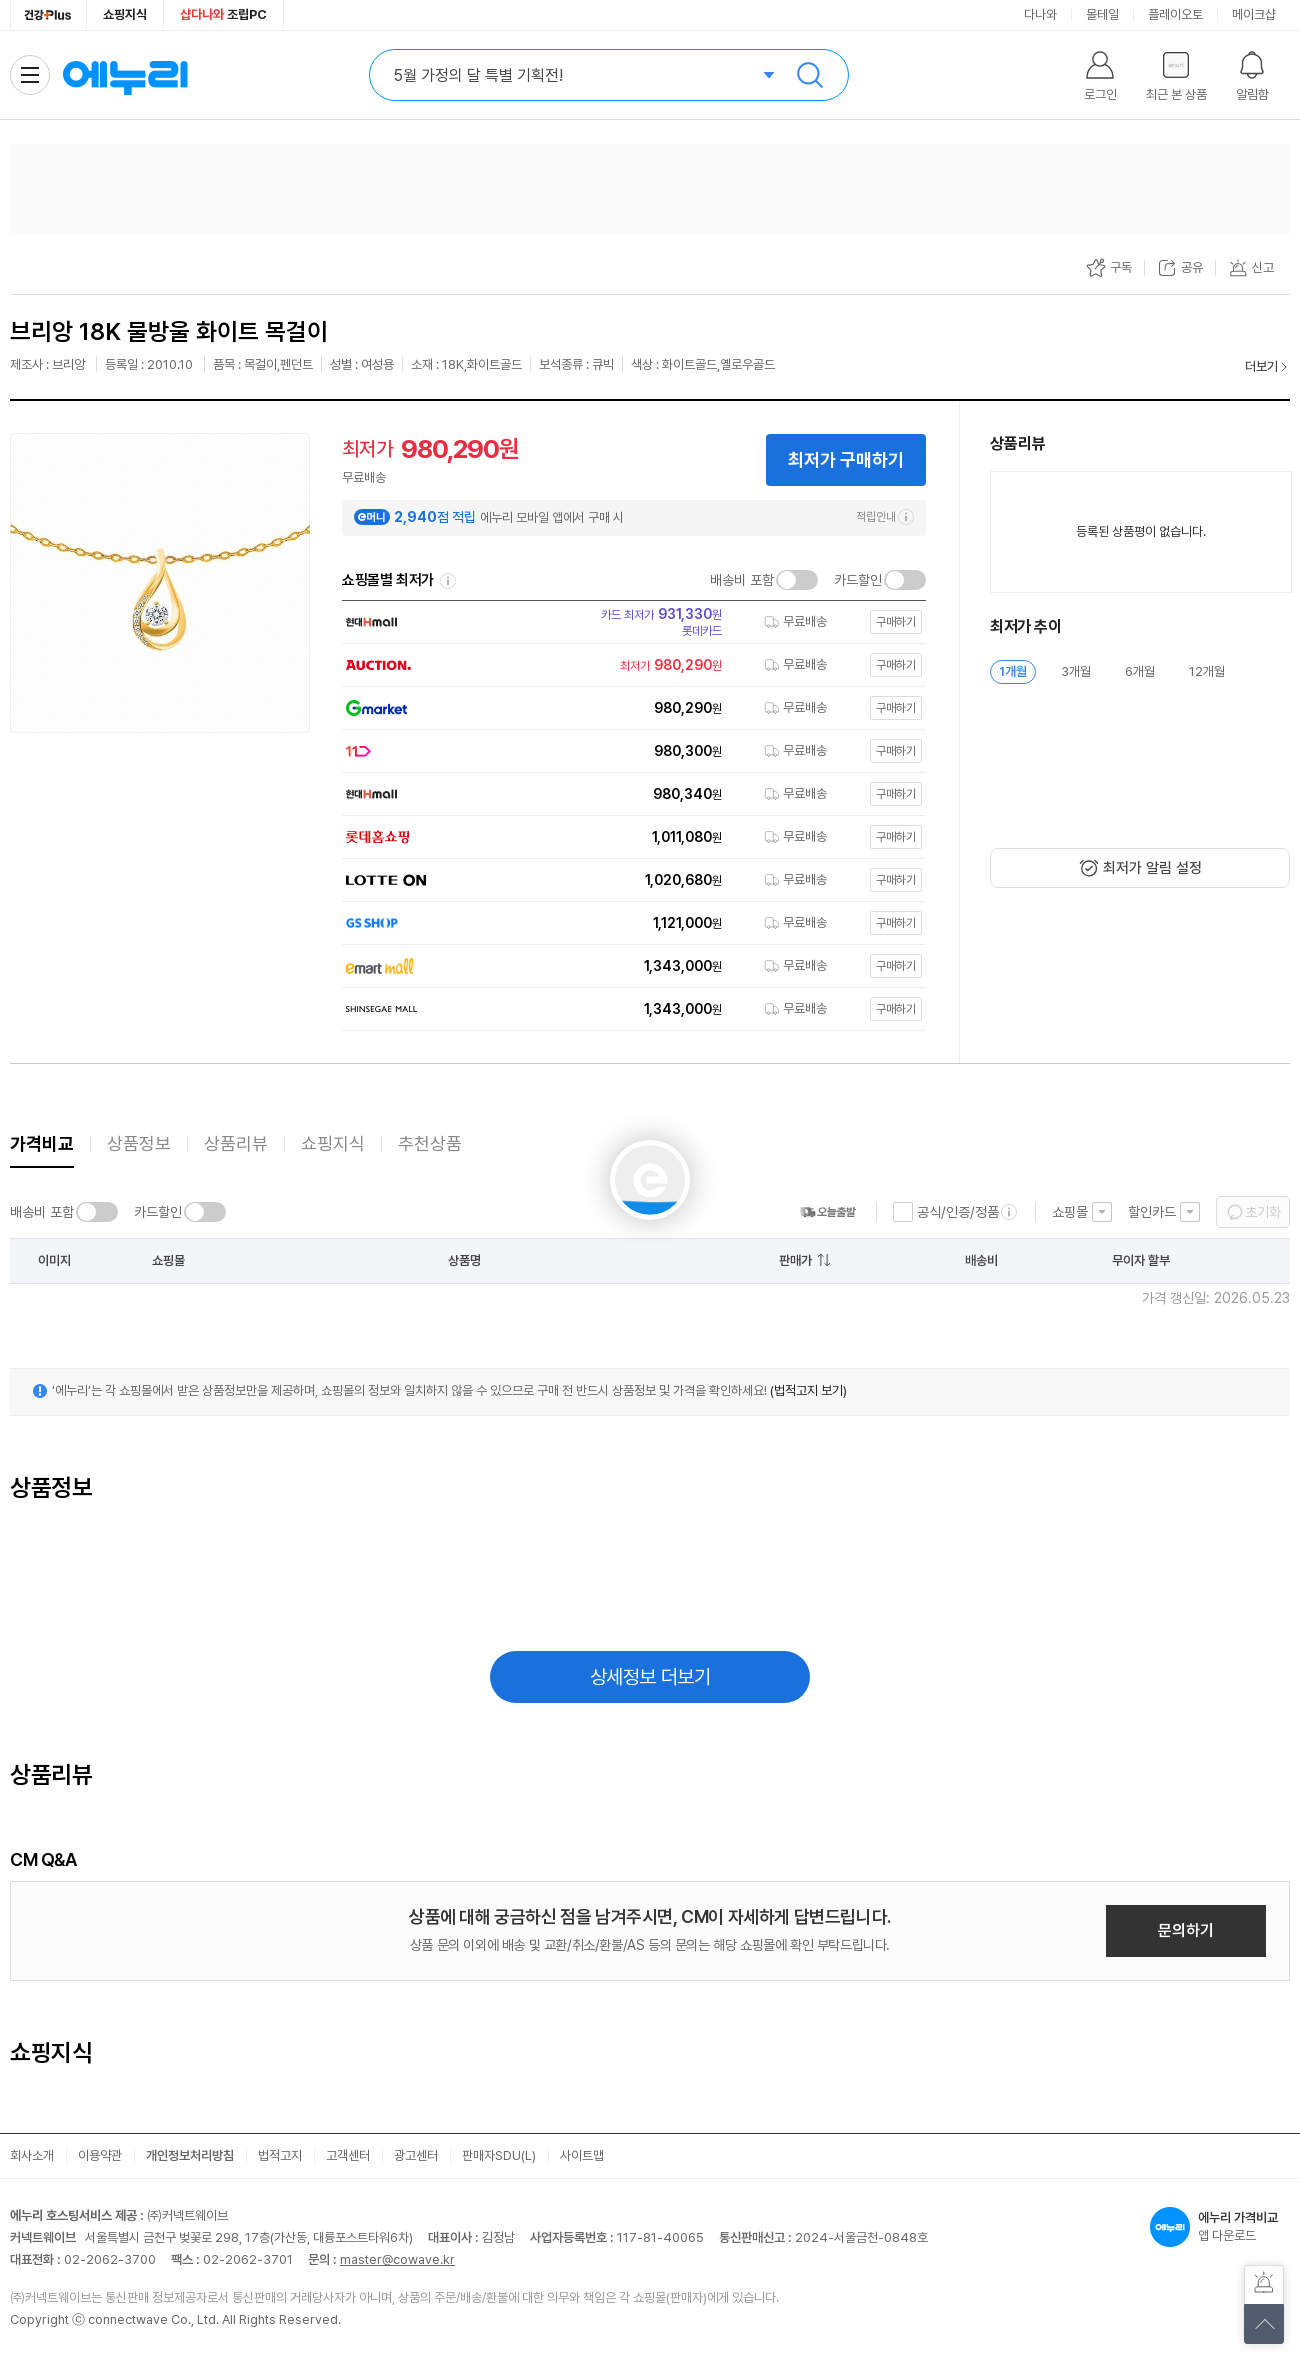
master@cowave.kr (397, 2259)
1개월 (1013, 671)
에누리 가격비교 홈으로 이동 (125, 75)
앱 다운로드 (1220, 2227)
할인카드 (1152, 1212)
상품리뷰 (236, 1143)
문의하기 (1186, 1930)
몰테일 (1102, 14)
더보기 (1261, 366)
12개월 (1207, 671)
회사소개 (32, 2155)
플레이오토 (1175, 14)
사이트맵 (582, 2155)
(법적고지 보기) (808, 1390)
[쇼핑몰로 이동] (628, 622)
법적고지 (280, 2155)
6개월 (1140, 671)
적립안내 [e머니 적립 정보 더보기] (885, 517)
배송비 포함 (742, 580)
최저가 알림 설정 (1152, 868)
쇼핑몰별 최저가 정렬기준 (448, 581)
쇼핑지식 (125, 14)
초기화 (1263, 1212)
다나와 (1040, 14)
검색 (810, 75)
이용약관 (100, 2155)
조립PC (223, 14)
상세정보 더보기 (650, 1677)
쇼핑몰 (1070, 1212)
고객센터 (348, 2155)
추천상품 (430, 1143)
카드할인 (858, 580)
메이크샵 (1254, 14)
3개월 (1076, 671)
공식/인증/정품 (958, 1212)
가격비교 (42, 1143)
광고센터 (416, 2155)
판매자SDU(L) (499, 2155)
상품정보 (139, 1143)
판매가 (795, 1260)
